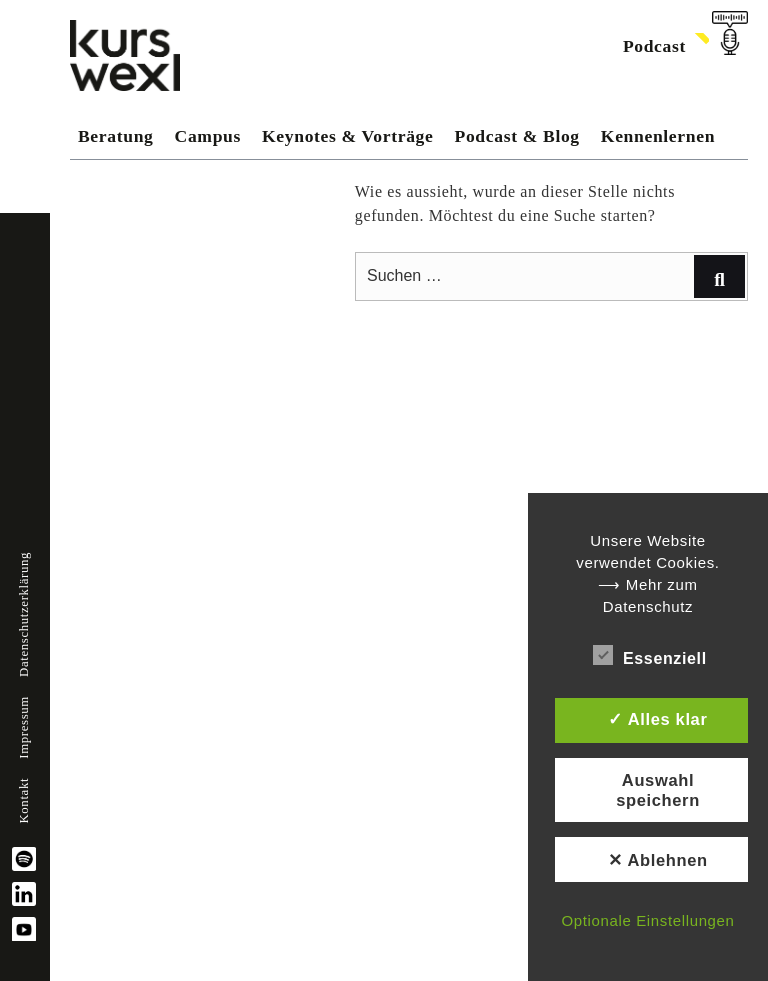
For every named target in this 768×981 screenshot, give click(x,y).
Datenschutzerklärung (24, 614)
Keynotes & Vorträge (347, 136)
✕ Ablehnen (658, 860)
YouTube (24, 929)
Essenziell (650, 655)
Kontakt (24, 801)
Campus (208, 136)
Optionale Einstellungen (647, 920)
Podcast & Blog (517, 136)
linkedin (24, 894)
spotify (24, 859)
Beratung (116, 136)
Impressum (24, 727)
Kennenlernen (658, 136)
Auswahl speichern (658, 790)
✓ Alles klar (657, 719)
